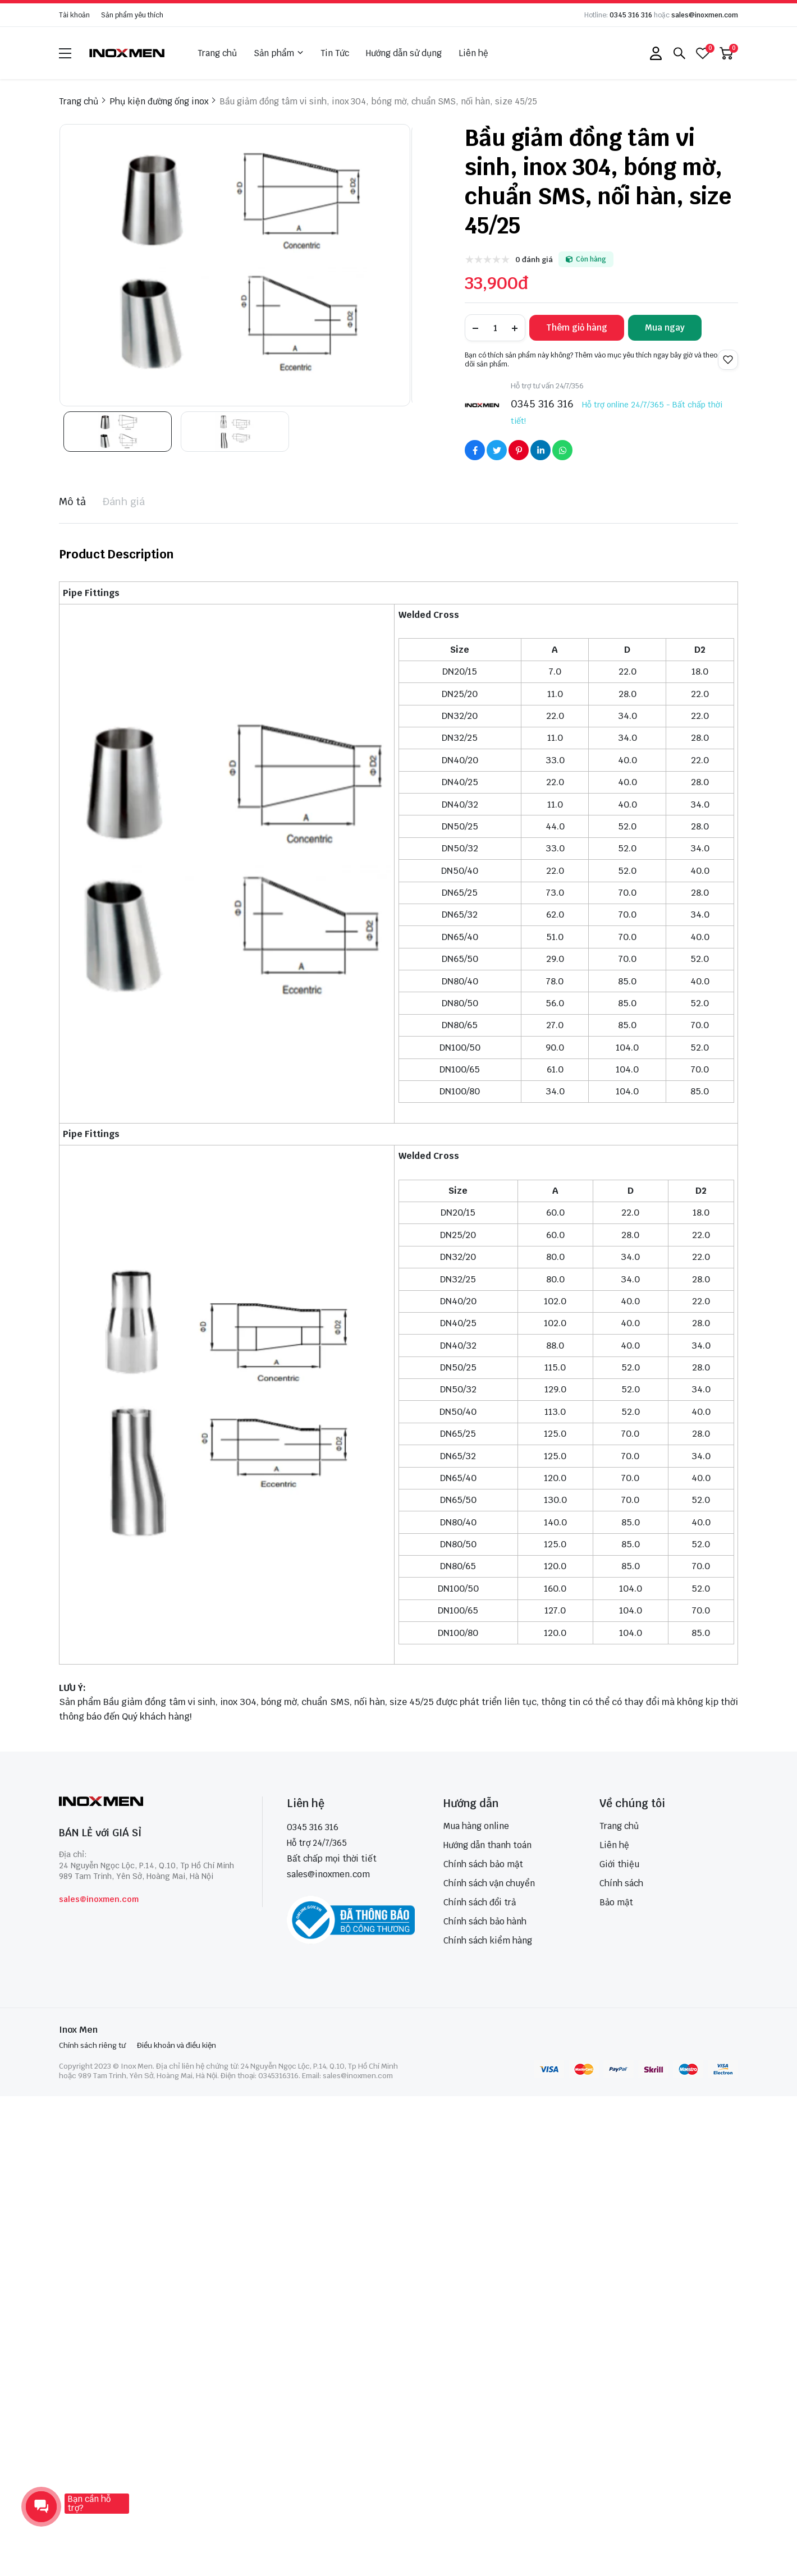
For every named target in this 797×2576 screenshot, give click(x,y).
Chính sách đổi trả (479, 1902)
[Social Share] (475, 450)
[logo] (127, 53)
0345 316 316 (631, 15)
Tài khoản (74, 15)
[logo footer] (148, 1802)
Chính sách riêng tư (92, 2045)
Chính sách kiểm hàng (487, 1940)
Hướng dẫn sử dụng (404, 53)
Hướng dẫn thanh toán (487, 1845)
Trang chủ (217, 53)
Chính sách (621, 1883)
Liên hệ (473, 53)
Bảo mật (616, 1902)
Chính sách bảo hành (484, 1921)
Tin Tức (334, 53)
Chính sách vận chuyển (489, 1883)
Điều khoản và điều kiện (176, 2045)
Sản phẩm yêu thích (132, 15)
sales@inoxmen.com (704, 15)
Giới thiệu (619, 1864)
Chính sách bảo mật (483, 1864)
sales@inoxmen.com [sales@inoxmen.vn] (328, 1874)
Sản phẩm (279, 53)
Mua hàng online (476, 1826)
